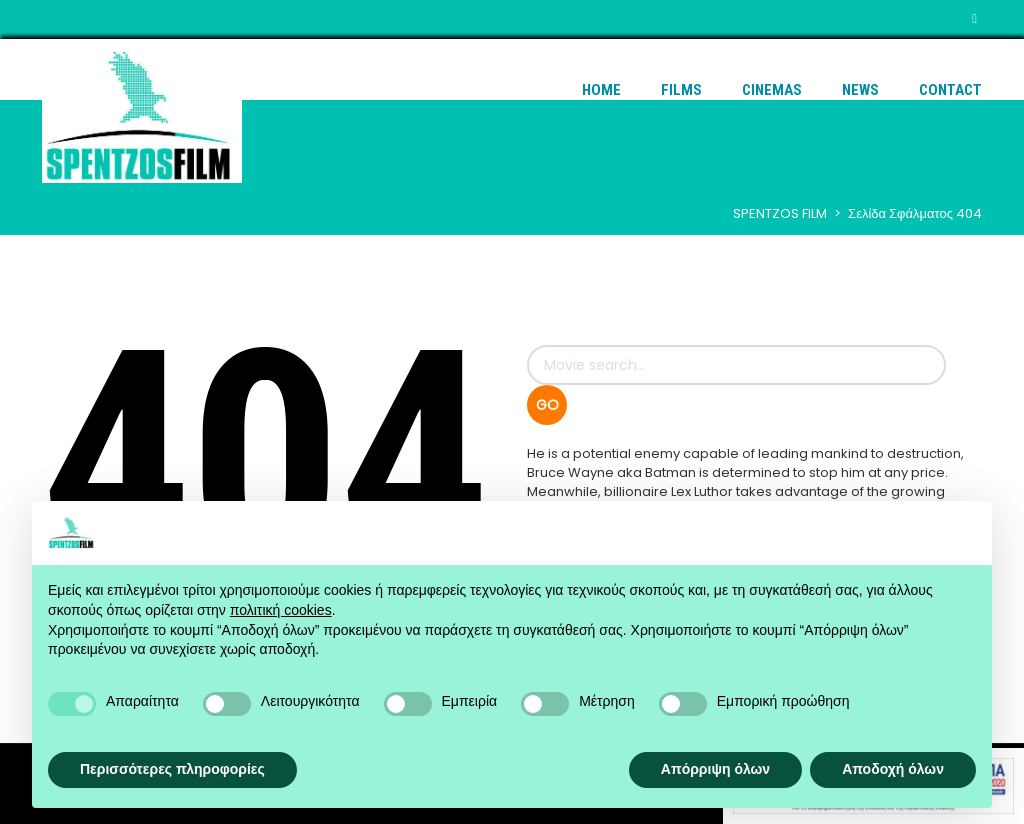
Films (681, 90)
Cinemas (772, 90)
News (860, 90)
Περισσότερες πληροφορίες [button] (172, 769)
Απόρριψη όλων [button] (715, 769)
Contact (950, 90)
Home (601, 90)
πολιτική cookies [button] (281, 610)
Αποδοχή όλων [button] (893, 769)
